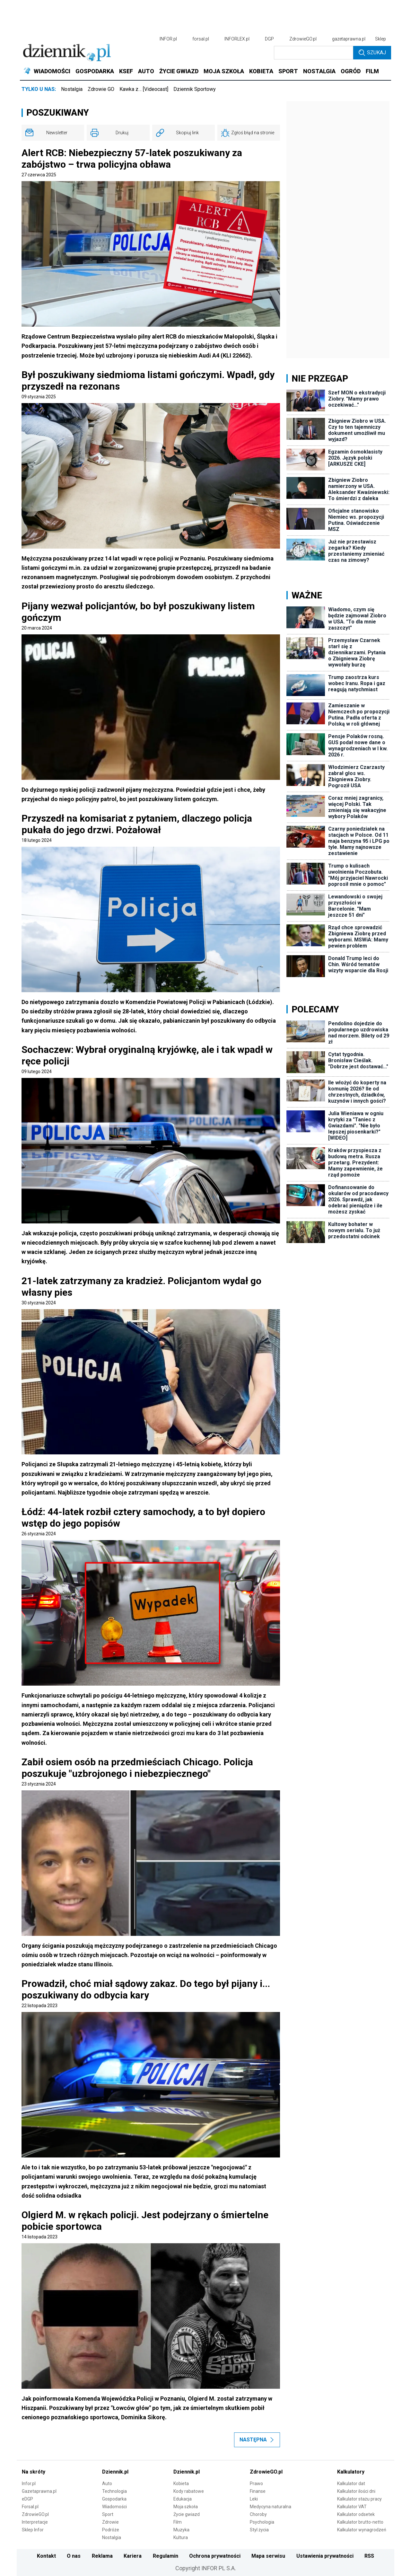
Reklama (102, 2556)
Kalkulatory (350, 2472)
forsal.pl (200, 38)
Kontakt (46, 2556)
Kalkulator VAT (352, 2506)
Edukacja (182, 2498)
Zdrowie (110, 2522)
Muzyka (181, 2529)
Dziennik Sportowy (194, 89)
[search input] (313, 52)
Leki (254, 2498)
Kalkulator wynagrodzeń (361, 2529)
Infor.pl (29, 2483)
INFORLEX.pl (236, 38)
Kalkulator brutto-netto (360, 2522)
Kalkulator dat (351, 2483)
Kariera (133, 2556)
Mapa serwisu (268, 2556)
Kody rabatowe (188, 2491)
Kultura (180, 2537)
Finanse (258, 2491)
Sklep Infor (33, 2529)
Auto (107, 2483)
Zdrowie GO (101, 89)
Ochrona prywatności (214, 2556)
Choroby (258, 2514)
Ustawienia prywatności (325, 2556)
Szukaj (372, 52)
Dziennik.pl (115, 2472)
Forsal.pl (30, 2506)
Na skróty (33, 2472)
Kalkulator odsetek (356, 2514)
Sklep (380, 38)
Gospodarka (114, 2498)
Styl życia (259, 2529)
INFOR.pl (168, 38)
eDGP (27, 2498)
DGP (269, 38)
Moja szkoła (185, 2506)
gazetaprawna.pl (348, 38)
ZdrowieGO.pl (303, 38)
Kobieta (181, 2483)
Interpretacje (35, 2522)
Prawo (256, 2483)
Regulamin (165, 2556)
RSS (369, 2556)
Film (177, 2522)
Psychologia (262, 2522)
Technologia (114, 2491)
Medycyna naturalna (270, 2506)
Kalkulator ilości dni (356, 2491)
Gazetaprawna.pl (39, 2491)
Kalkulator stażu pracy (359, 2498)
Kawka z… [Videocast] (143, 89)
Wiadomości (114, 2506)
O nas (74, 2556)
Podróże (110, 2529)
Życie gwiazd (186, 2514)
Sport (107, 2514)
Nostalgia (72, 89)
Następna (257, 2440)
